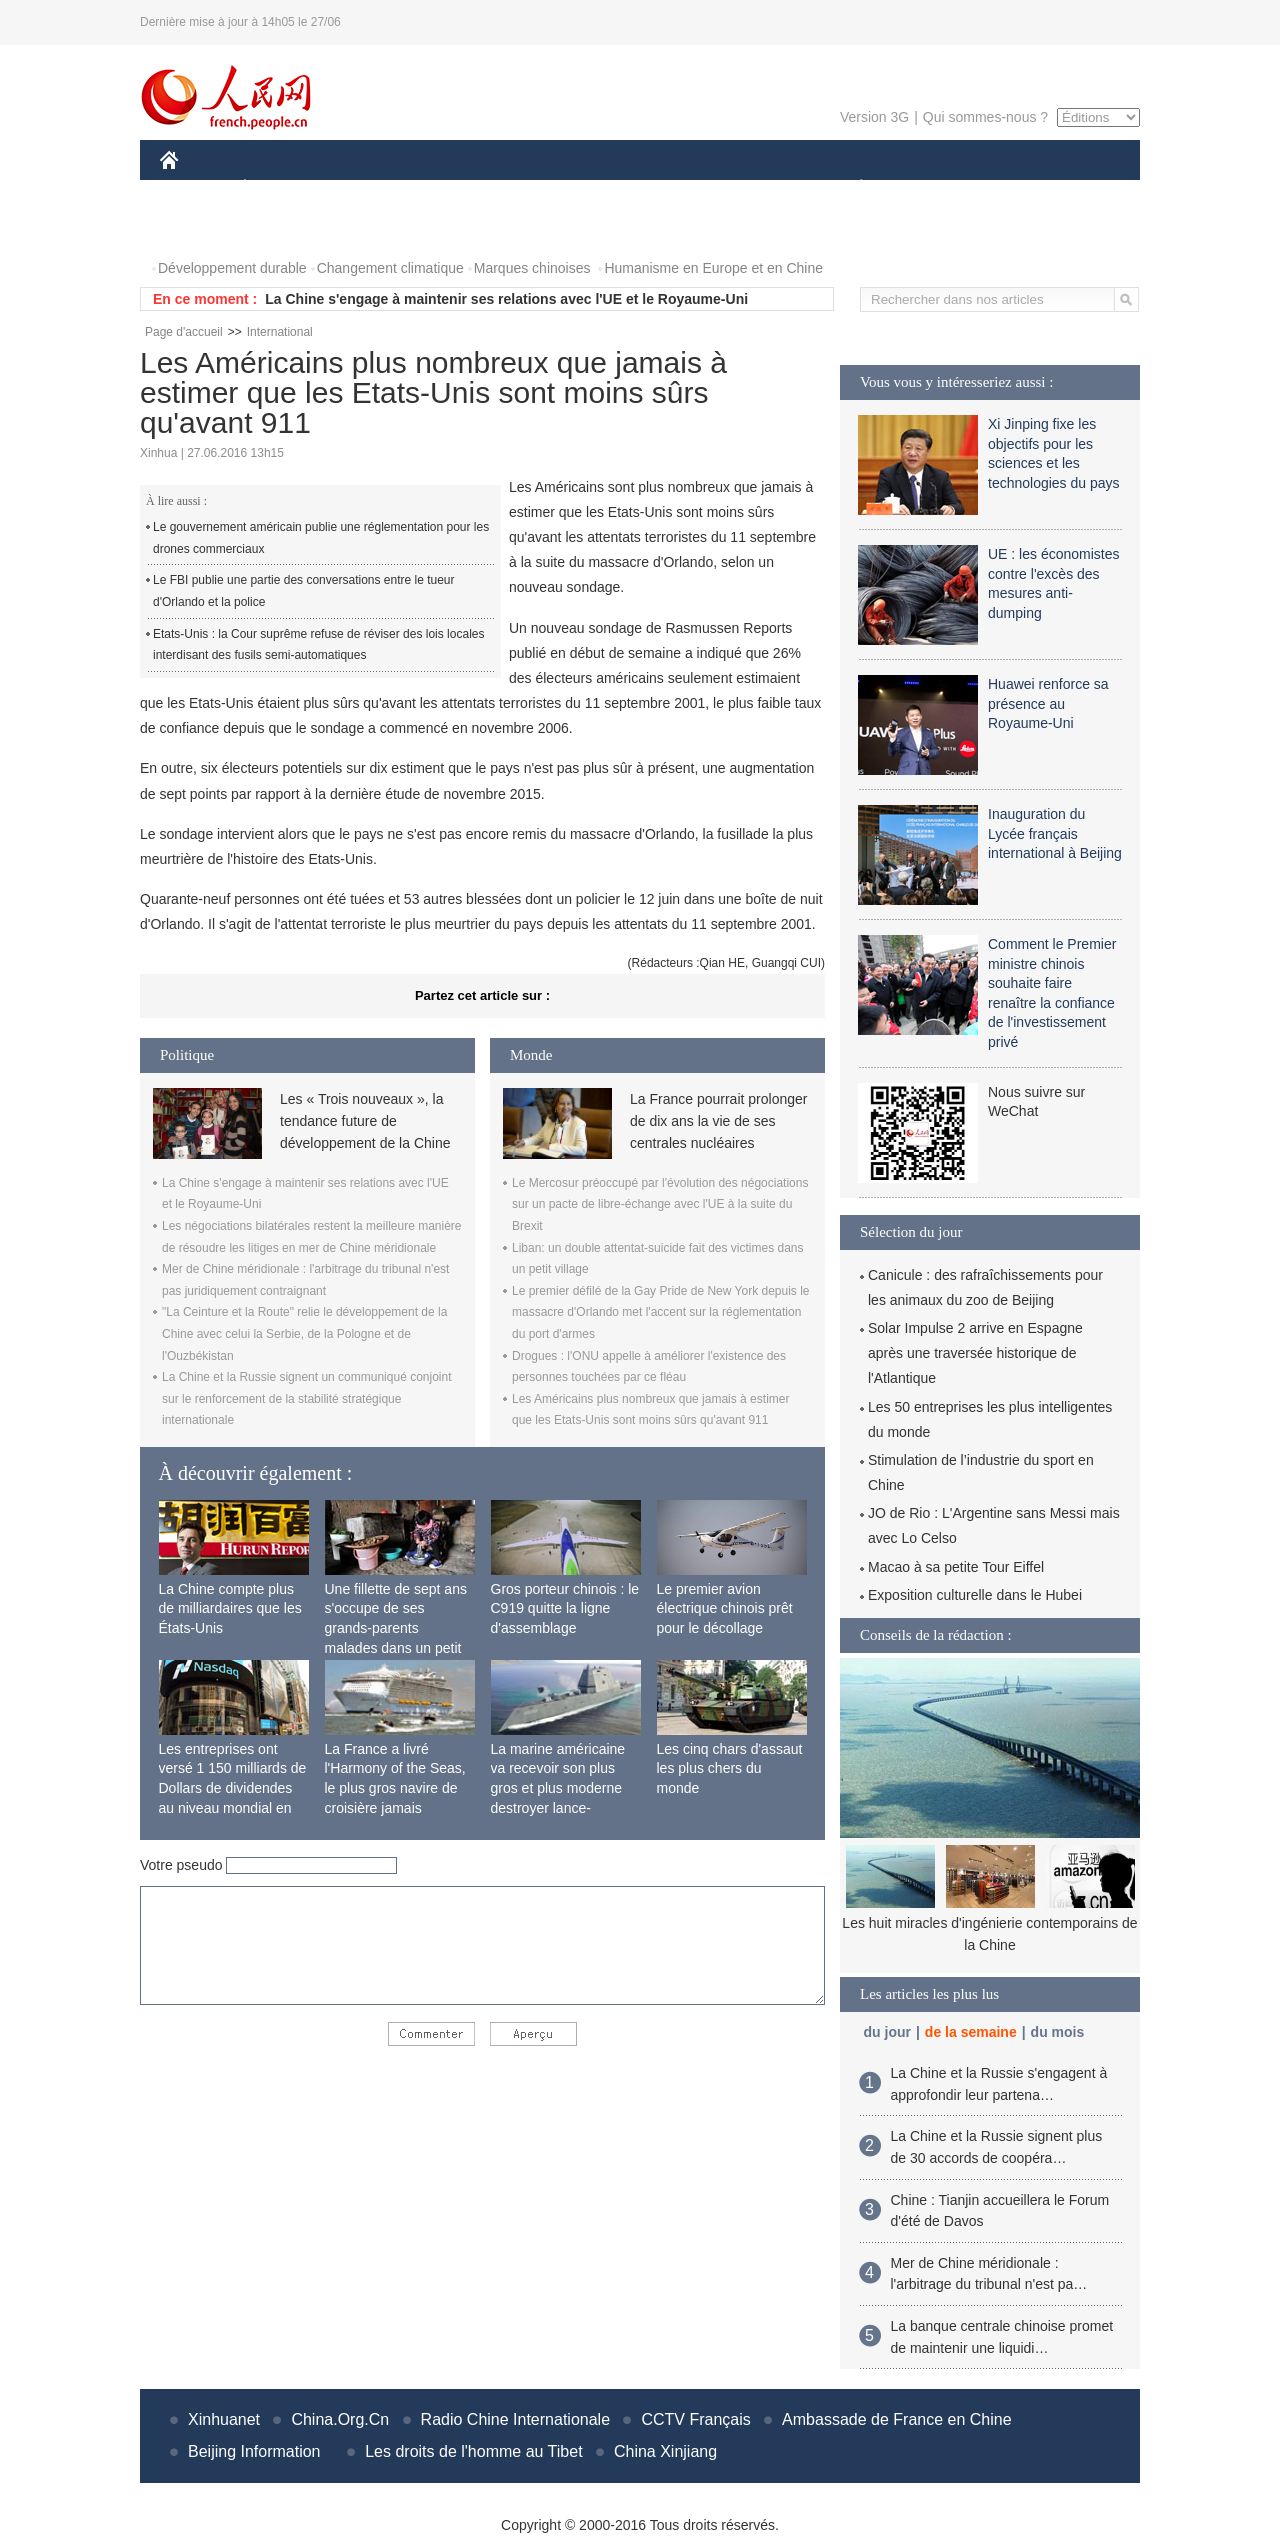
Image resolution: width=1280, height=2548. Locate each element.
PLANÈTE (850, 188)
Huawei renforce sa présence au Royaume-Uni (1048, 703)
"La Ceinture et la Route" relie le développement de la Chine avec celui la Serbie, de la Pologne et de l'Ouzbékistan (304, 1333)
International (280, 332)
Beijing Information (254, 2451)
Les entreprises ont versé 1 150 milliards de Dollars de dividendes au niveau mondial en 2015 (233, 1788)
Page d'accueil (184, 332)
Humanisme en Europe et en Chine (713, 268)
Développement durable (232, 268)
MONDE (372, 188)
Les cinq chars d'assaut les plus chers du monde (730, 1768)
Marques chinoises (532, 268)
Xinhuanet (224, 2419)
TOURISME (1016, 188)
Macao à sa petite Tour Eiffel (956, 1567)
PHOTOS (201, 228)
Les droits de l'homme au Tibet (473, 2451)
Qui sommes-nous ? (985, 117)
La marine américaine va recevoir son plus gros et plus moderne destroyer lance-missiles (558, 1788)
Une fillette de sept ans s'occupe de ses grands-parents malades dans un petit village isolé (396, 1628)
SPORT (930, 188)
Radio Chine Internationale (515, 2419)
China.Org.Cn (340, 2419)
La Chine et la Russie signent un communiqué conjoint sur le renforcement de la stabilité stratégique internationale (307, 1398)
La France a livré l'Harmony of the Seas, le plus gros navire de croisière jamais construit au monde (395, 1788)
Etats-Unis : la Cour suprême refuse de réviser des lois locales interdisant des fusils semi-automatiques (318, 645)
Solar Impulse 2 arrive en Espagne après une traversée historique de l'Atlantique (975, 1353)
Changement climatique (390, 268)
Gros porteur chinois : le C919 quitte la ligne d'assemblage (565, 1608)
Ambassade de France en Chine (896, 2419)
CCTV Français (695, 2419)
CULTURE (634, 188)
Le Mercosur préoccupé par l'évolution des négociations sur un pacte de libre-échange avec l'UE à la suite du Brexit (660, 1204)
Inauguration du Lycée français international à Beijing (1055, 833)
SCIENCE (544, 188)
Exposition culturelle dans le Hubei (975, 1595)
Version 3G (874, 117)
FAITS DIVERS (742, 188)
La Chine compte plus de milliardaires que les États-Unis (230, 1608)
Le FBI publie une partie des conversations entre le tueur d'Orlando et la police (304, 591)
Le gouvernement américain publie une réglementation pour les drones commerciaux (321, 538)
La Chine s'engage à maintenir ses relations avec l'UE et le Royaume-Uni (506, 299)
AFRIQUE (456, 188)
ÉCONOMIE (281, 188)
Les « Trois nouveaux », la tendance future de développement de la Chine (365, 1121)
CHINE (194, 188)
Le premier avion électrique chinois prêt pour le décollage (725, 1608)
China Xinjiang (665, 2451)
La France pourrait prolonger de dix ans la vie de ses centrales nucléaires (718, 1121)
